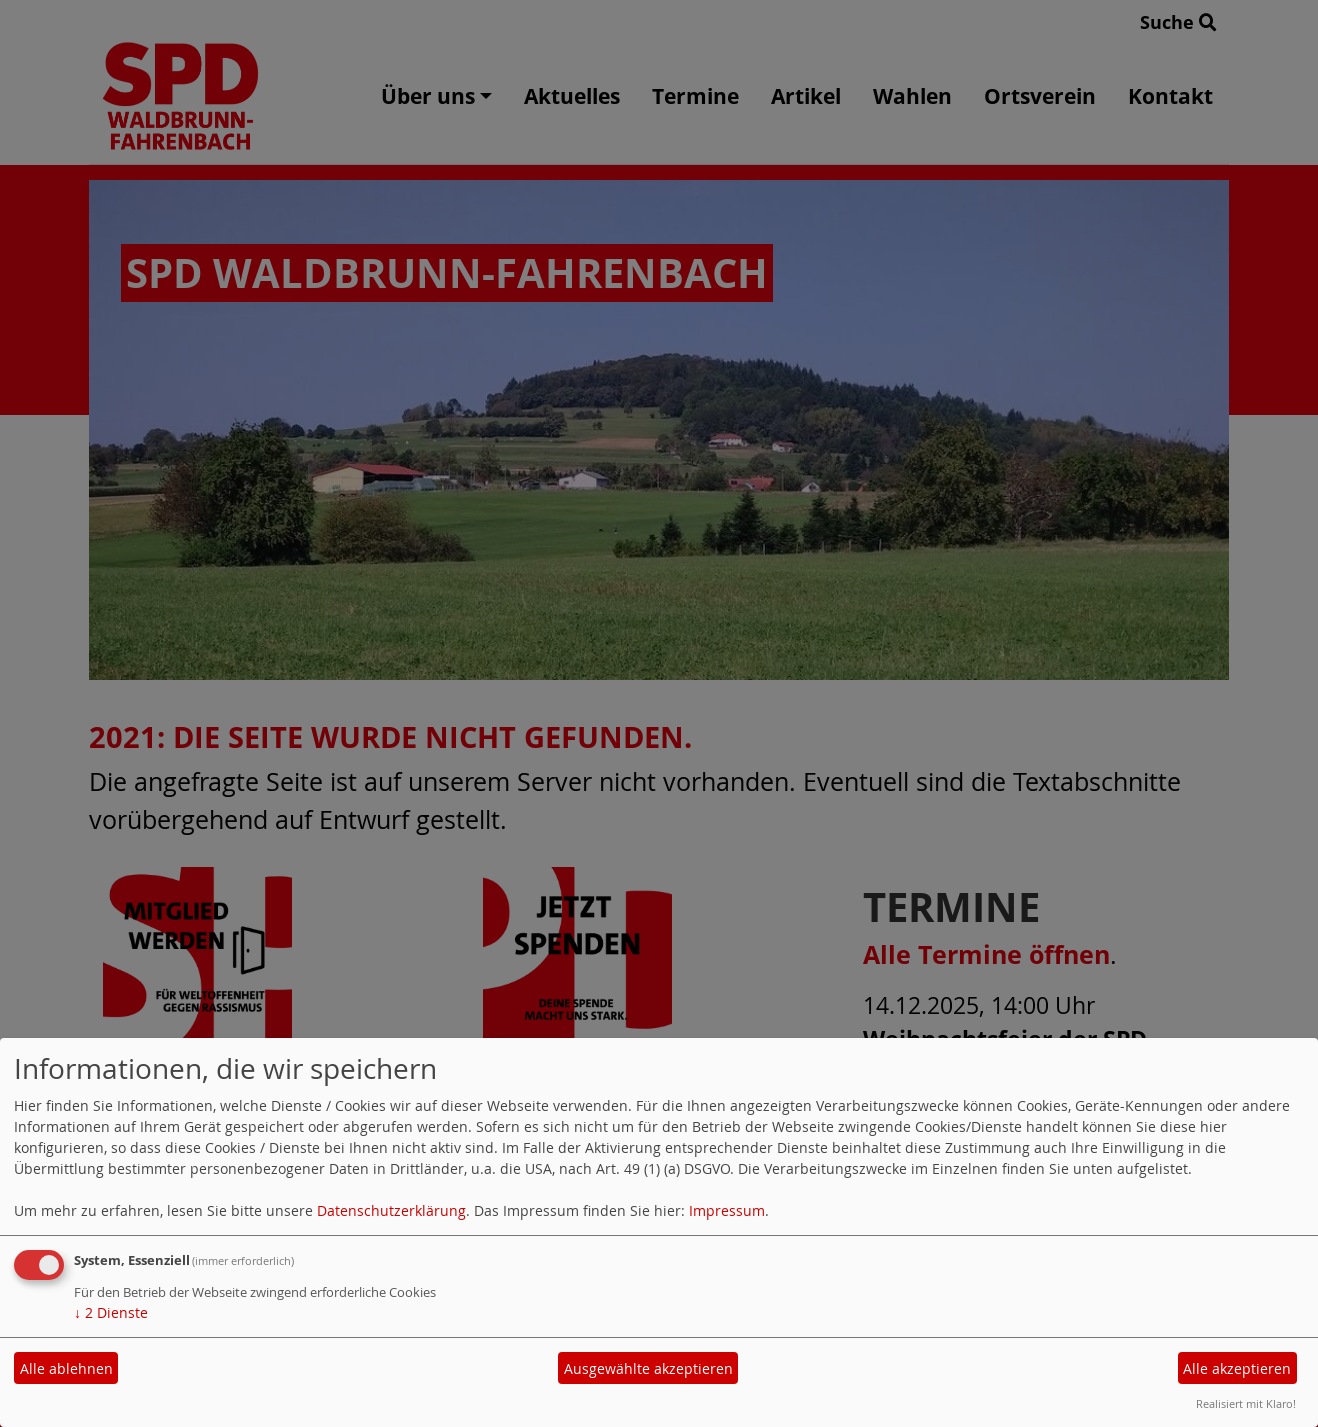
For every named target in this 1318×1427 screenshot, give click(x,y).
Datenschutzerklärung (391, 1210)
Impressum (727, 1210)
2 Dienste (111, 1312)
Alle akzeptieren (1237, 1368)
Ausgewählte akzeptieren (648, 1368)
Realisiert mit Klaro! (1246, 1403)
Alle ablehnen (66, 1368)
